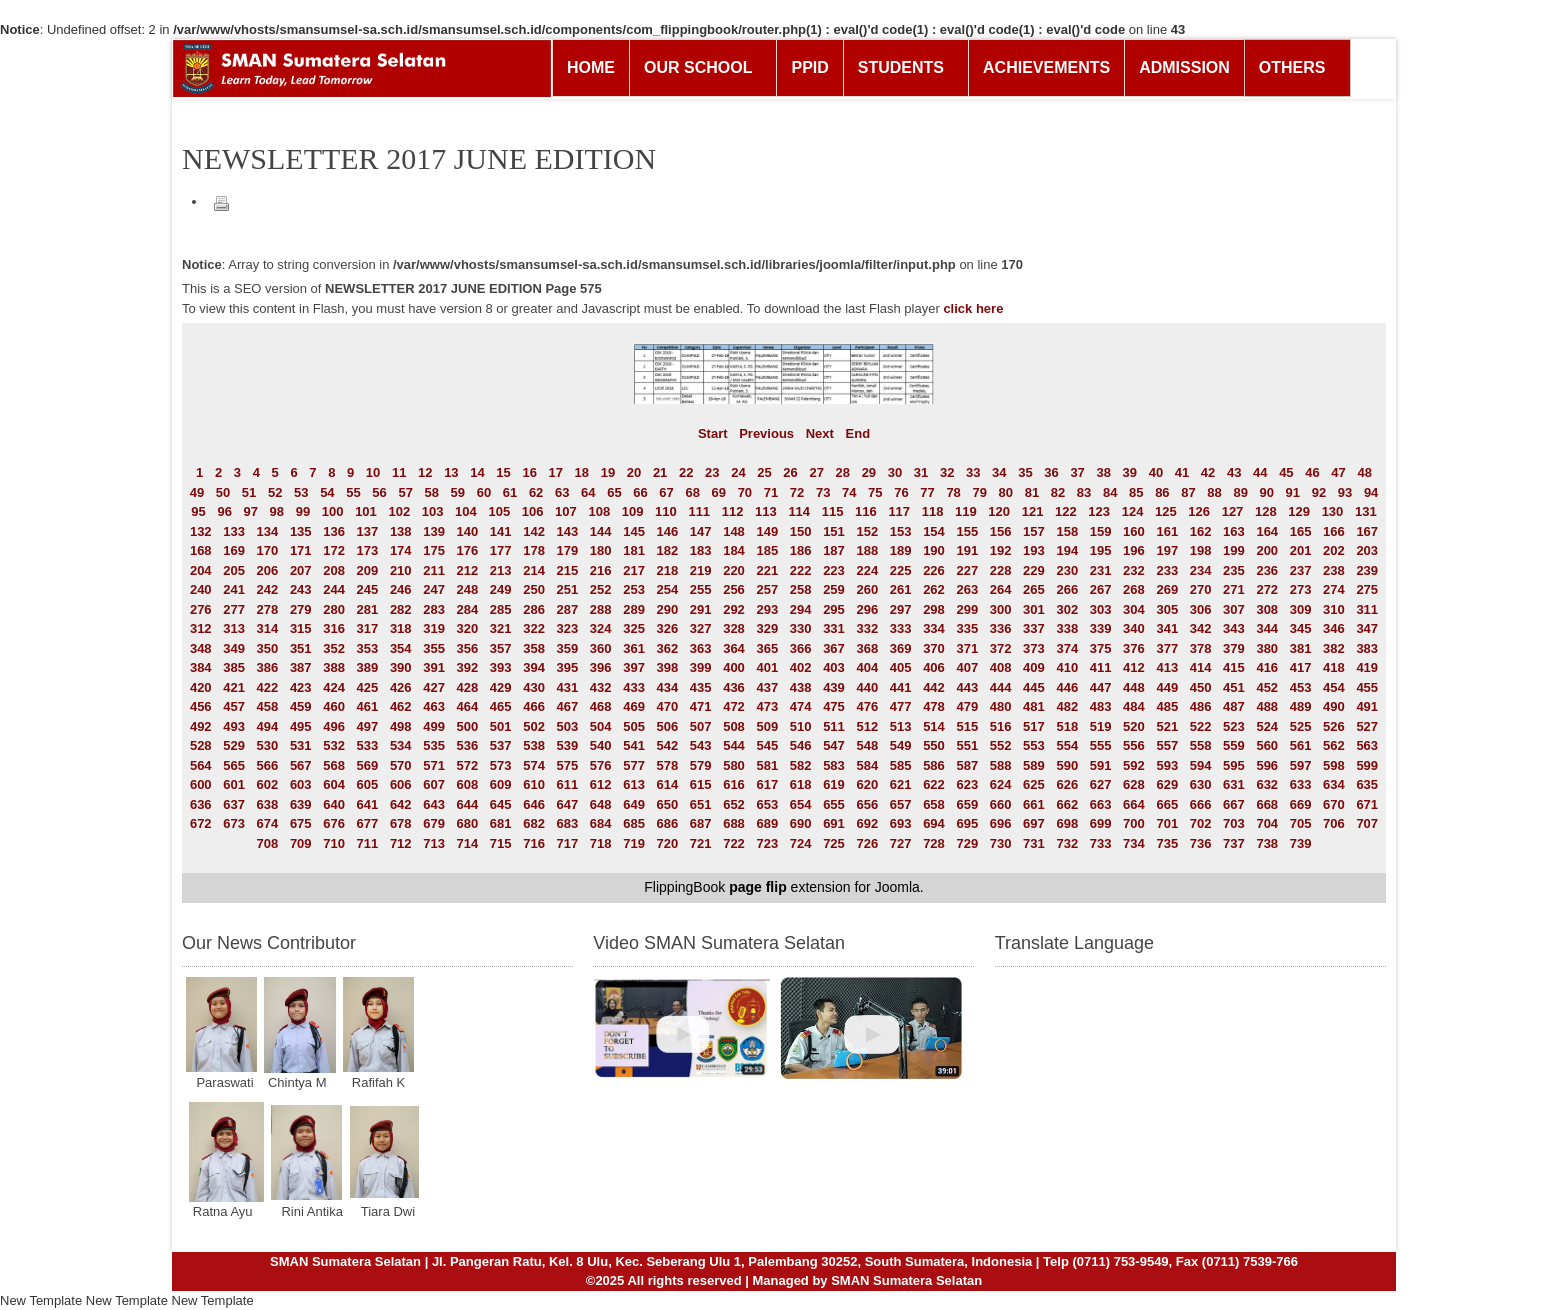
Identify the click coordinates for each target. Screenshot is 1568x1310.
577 (634, 765)
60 (484, 492)
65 (614, 492)
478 (934, 706)
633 (1301, 784)
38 (1103, 472)
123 (1099, 511)
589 (1034, 765)
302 (1067, 609)
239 (1367, 570)
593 (1167, 765)
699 (1101, 823)
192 (1001, 550)
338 (1067, 628)
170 (268, 550)
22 (686, 472)
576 (601, 765)
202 (1334, 550)
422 (268, 687)
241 (234, 589)
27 (816, 472)
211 (434, 570)
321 (501, 628)
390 (401, 667)
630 (1201, 784)
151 (834, 531)
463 (434, 706)
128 (1266, 511)
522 (1201, 726)
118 (933, 511)
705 (1301, 823)
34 (999, 472)
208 (334, 570)
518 (1067, 726)
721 (701, 843)
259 (834, 589)
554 (1067, 745)
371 (967, 648)
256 (734, 589)
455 (1367, 687)
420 (201, 687)
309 (1301, 609)
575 (568, 765)
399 (701, 667)
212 (468, 570)
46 (1312, 472)
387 (301, 667)
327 (701, 628)
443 (967, 687)
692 (867, 823)
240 (201, 589)
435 (701, 687)
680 (468, 823)
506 (668, 726)
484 (1134, 706)
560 (1267, 745)
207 (301, 570)
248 (468, 589)
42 (1208, 472)
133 (234, 531)
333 (901, 628)
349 (234, 648)
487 (1234, 706)
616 (734, 784)
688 (734, 823)
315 (301, 628)
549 (901, 745)
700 (1134, 823)
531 (301, 745)
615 (701, 784)
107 (566, 511)
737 (1234, 843)
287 (568, 609)
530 (268, 745)
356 (468, 648)
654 (801, 804)
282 (401, 609)
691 (834, 823)
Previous (766, 433)
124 (1133, 511)
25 (764, 472)
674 (268, 823)
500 (468, 726)
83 (1084, 492)
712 (401, 843)
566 (268, 765)
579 (701, 765)
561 (1301, 745)
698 (1067, 823)
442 (934, 687)
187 (834, 550)
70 (745, 492)
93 (1345, 492)
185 (767, 550)
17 (556, 472)
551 (967, 745)
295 (834, 609)
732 (1067, 843)
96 (224, 511)
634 (1334, 784)
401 (767, 667)
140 (468, 531)
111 (699, 511)
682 (534, 823)
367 (834, 648)
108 (599, 511)
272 (1267, 589)
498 (401, 726)
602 (268, 784)
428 (468, 687)
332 (867, 628)
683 (568, 823)
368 (867, 648)
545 (767, 745)
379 (1234, 648)
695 (967, 823)
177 (501, 550)
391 (434, 667)
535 (434, 745)
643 (434, 804)
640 (334, 804)
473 (767, 706)
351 (301, 648)
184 (734, 550)
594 (1201, 765)
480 (1001, 706)
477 (901, 706)
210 (401, 570)
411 (1101, 667)
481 (1034, 706)
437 (767, 687)
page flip (758, 887)
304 (1134, 609)
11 (399, 472)
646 (534, 804)
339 (1101, 628)
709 (301, 843)
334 (934, 628)
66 (640, 492)
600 (201, 784)
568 (334, 765)
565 (234, 765)
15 (503, 472)
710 (334, 843)
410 (1067, 667)
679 (434, 823)
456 (201, 706)
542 (668, 745)
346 (1334, 628)
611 (568, 784)
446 (1067, 687)
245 (368, 589)
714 (468, 843)
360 (601, 648)
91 (1293, 492)
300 (1001, 609)
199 (1234, 550)
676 (334, 823)
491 (1367, 706)
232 (1134, 570)
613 (634, 784)
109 (633, 511)
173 (368, 550)
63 (562, 492)
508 (734, 726)
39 (1130, 472)
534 (401, 745)
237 (1301, 570)
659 (967, 804)
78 (953, 492)
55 (353, 492)
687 (701, 823)
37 (1077, 472)
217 (634, 570)
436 (734, 687)
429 (501, 687)
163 (1234, 531)
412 (1134, 667)
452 (1267, 687)
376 (1134, 648)
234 (1201, 570)
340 (1134, 628)
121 (1033, 511)
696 (1001, 823)
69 (719, 492)
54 (327, 492)
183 (701, 550)
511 (834, 726)
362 (668, 648)
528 (201, 745)
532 (334, 745)
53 (301, 492)
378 (1201, 648)
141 (501, 531)
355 (434, 648)
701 (1167, 823)
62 (536, 492)
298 (934, 609)
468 (601, 706)
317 (368, 628)
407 (967, 667)
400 (734, 667)
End (858, 433)
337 (1034, 628)
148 (734, 531)
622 (934, 784)
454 (1334, 687)
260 (867, 589)
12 (425, 472)
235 (1234, 570)
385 (234, 667)
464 (468, 706)
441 (901, 687)
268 (1134, 589)
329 (767, 628)
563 (1367, 745)
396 (601, 667)
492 (201, 726)
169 (234, 550)
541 (634, 745)
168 (201, 550)
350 (268, 648)
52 (275, 492)
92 (1319, 492)
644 (468, 804)
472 (734, 706)
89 (1240, 492)
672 (201, 823)
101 (366, 511)
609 (501, 784)
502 (534, 726)
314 (268, 628)
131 (1366, 511)
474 (801, 706)
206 (268, 570)
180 (601, 550)
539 (568, 745)
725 (834, 843)
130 (1333, 511)
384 (201, 667)
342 (1201, 628)
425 (368, 687)
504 (601, 726)
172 (334, 550)
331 (834, 628)
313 (234, 628)
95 (198, 511)
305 (1167, 609)
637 (234, 804)
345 (1301, 628)
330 (801, 628)
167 (1367, 531)
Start (713, 433)
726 (867, 843)
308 (1267, 609)
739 (1301, 843)
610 (534, 784)
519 (1101, 726)
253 (634, 589)
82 (1058, 492)
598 (1334, 765)
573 (501, 765)
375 (1101, 648)
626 (1067, 784)
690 (801, 823)
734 (1134, 843)
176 (468, 550)
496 (334, 726)
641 (368, 804)
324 (601, 628)
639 (301, 804)
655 (834, 804)
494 (268, 726)
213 (501, 570)
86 (1162, 492)
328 (734, 628)
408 (1001, 667)
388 (334, 667)
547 (834, 745)
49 (197, 492)
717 (568, 843)
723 (767, 843)
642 (401, 804)
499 (434, 726)
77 (927, 492)
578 (668, 765)
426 (401, 687)
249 (501, 589)
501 (501, 726)
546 (801, 745)
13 (451, 472)
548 (867, 745)
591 (1101, 765)
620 (867, 784)
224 (867, 570)
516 (1001, 726)
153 (901, 531)
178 (534, 550)
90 (1267, 492)
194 (1067, 550)
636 (201, 804)
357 (501, 648)
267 (1101, 589)
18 (582, 472)
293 (767, 609)
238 (1334, 570)
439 (834, 687)
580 (734, 765)
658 (934, 804)
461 (368, 706)
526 (1334, 726)
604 (334, 784)
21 (660, 472)
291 (701, 609)
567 (301, 765)
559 (1234, 745)
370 (934, 648)
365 (767, 648)
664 (1134, 804)
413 (1167, 667)
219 (701, 570)
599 (1367, 765)
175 (434, 550)
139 (434, 531)
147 (701, 531)
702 (1201, 823)
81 (1032, 492)
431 (568, 687)
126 (1199, 511)
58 (432, 492)
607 (434, 784)
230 (1067, 570)
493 (234, 726)
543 (701, 745)
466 (534, 706)
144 (601, 531)
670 (1334, 804)
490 (1334, 706)
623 (967, 784)
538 (534, 745)
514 (934, 726)
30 (895, 472)
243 (301, 589)
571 (434, 765)
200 (1267, 550)
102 (399, 511)
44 (1260, 472)
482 (1067, 706)
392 (468, 667)
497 (368, 726)
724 (801, 843)
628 (1134, 784)
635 (1367, 784)
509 (767, 726)
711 (368, 843)
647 (568, 804)
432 (601, 687)
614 (668, 784)
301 (1034, 609)
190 (934, 550)
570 (401, 765)
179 (568, 550)
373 (1034, 648)
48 (1364, 472)
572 (468, 765)
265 (1034, 589)
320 (468, 628)
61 (510, 492)
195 (1101, 550)
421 (234, 687)
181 (634, 550)
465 (501, 706)
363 (701, 648)
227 (967, 570)
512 (867, 726)
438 (801, 687)
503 (568, 726)
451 (1234, 687)
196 (1134, 550)
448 (1134, 687)
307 (1234, 609)
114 (799, 511)
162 (1201, 531)
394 (534, 667)
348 (201, 648)
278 (268, 609)
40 (1156, 472)
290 (668, 609)
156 (1001, 531)
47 (1338, 472)
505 (634, 726)
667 (1234, 804)
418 (1334, 667)
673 (234, 823)
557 (1167, 745)
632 (1267, 784)
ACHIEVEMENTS (1046, 67)
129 (1299, 511)
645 (501, 804)
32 (947, 472)
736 (1201, 843)
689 (767, 823)
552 (1001, 745)
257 (767, 589)
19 (608, 472)
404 (867, 667)
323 (568, 628)
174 (401, 550)
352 (334, 648)
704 (1267, 823)
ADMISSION (1184, 67)
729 (967, 843)
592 (1134, 765)
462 (401, 706)
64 (588, 492)
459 (301, 706)
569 (368, 765)
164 (1267, 531)
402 (801, 667)
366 (801, 648)
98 (277, 511)
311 (1367, 609)
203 (1367, 550)
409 (1034, 667)
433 (634, 687)
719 (634, 843)
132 (201, 531)
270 (1201, 589)
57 (405, 492)
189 (901, 550)
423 (301, 687)
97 (251, 511)
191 (967, 550)
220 (734, 570)
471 (701, 706)
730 (1001, 843)
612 (601, 784)
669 (1301, 804)
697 (1034, 823)
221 (767, 570)
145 (634, 531)
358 (534, 648)
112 (733, 511)
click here (973, 308)
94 (1371, 492)
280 (334, 609)
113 (766, 511)
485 (1167, 706)
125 (1166, 511)
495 (301, 726)
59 (458, 492)
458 (268, 706)
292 (734, 609)
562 (1334, 745)
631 (1234, 784)
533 (368, 745)
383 (1367, 648)
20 (634, 472)
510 (801, 726)
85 (1136, 492)
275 (1367, 589)
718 (601, 843)
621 (901, 784)
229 (1034, 570)
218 (668, 570)
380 (1267, 648)
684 (601, 823)
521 (1167, 726)
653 (767, 804)
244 (334, 589)
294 (801, 609)
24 (738, 472)
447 (1101, 687)
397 (634, 667)
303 (1101, 609)
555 (1101, 745)
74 (849, 492)
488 (1267, 706)
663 (1101, 804)
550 (934, 745)
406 (934, 667)
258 (801, 589)
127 (1233, 511)
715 (501, 843)
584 (867, 765)
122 (1066, 511)
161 (1167, 531)
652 (734, 804)
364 (734, 648)
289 (634, 609)
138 (401, 531)
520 (1134, 726)
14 (477, 472)
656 (867, 804)
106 (533, 511)
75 (875, 492)
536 (468, 745)
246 (401, 589)
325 (634, 628)
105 (499, 511)
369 (901, 648)
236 (1267, 570)
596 (1267, 765)
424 (334, 687)
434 (668, 687)
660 (1001, 804)
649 (634, 804)
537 (501, 745)
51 (249, 492)
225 (901, 570)
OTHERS (1292, 67)
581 (767, 765)
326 (668, 628)
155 (967, 531)
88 (1214, 492)
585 (901, 765)
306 (1201, 609)
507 (701, 726)
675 (301, 823)
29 (869, 472)
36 (1051, 472)
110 (666, 511)
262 (934, 589)
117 (899, 511)
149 (767, 531)
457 (234, 706)
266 (1067, 589)
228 (1001, 570)
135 (301, 531)
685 (634, 823)
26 (790, 472)
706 (1334, 823)
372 (1001, 648)
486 (1201, 706)
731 (1034, 843)
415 (1234, 667)
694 (934, 823)
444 (1001, 687)
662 (1067, 804)
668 (1267, 804)
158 (1067, 531)
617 (767, 784)
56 (379, 492)
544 (734, 745)
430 (534, 687)
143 (568, 531)
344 (1267, 628)
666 (1201, 804)
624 (1001, 784)
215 (568, 570)
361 (634, 648)
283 (434, 609)
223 (834, 570)
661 (1034, 804)
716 (534, 843)
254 (668, 589)
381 (1301, 648)
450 (1201, 687)
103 (433, 511)
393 (501, 667)
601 (234, 784)
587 (967, 765)
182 (668, 550)
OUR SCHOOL (698, 67)
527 (1367, 726)
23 (712, 472)
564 (201, 765)
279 (301, 609)
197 (1167, 550)
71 (771, 492)
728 (934, 843)
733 (1101, 843)
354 (401, 648)
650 (668, 804)
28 (843, 472)
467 (568, 706)
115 (833, 511)
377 (1167, 648)
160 (1134, 531)
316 (334, 628)
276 (201, 609)
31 (921, 472)
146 (668, 531)
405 (901, 667)
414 (1201, 667)
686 (668, 823)
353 (368, 648)
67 (666, 492)
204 (201, 570)
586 (934, 765)
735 (1167, 843)
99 (303, 511)
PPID (809, 67)
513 (901, 726)
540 (601, 745)
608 (468, 784)
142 (534, 531)
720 (668, 843)
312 (201, 628)
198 (1201, 550)
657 (901, 804)
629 (1167, 784)
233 (1167, 570)
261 (901, 589)
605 (368, 784)
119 (966, 511)
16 (529, 472)
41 (1182, 472)
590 (1067, 765)
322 (534, 628)
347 (1367, 628)
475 (834, 706)
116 (866, 511)
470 (668, 706)
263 (967, 589)
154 (934, 531)
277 (234, 609)
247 (434, 589)
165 (1301, 531)
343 (1234, 628)
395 (568, 667)
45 (1286, 472)
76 (901, 492)
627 (1101, 784)
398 (668, 667)
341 (1167, 628)
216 (601, 570)
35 (1025, 472)
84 (1110, 492)
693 (901, 823)
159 (1101, 531)
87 (1188, 492)
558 (1201, 745)
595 (1234, 765)
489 (1301, 706)
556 (1134, 745)
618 (801, 784)
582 (801, 765)
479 (967, 706)
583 (834, 765)
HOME (591, 67)
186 (801, 550)
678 (401, 823)
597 (1301, 765)
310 (1334, 609)
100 (333, 511)
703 (1234, 823)
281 (368, 609)
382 (1334, 648)
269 (1167, 589)
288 (601, 609)
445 (1034, 687)
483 (1101, 706)
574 (534, 765)
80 (1006, 492)
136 (334, 531)
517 (1034, 726)
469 (634, 706)
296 (867, 609)
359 (568, 648)
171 (301, 550)
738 (1267, 843)
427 (434, 687)
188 (867, 550)
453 (1301, 687)
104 (466, 511)
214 (534, 570)
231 (1101, 570)
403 (834, 667)
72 (797, 492)
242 (268, 589)
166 (1334, 531)
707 (1367, 823)
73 (823, 492)
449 (1167, 687)
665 (1167, 804)
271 (1234, 589)
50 (223, 492)
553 (1034, 745)
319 (434, 628)
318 (401, 628)
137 (368, 531)
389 (368, 667)
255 (701, 589)
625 (1034, 784)
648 (601, 804)
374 (1067, 648)
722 (734, 843)
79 (979, 492)
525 (1301, 726)
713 (434, 843)
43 (1234, 472)
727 (901, 843)
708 (268, 843)
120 (999, 511)
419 (1367, 667)
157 (1034, 531)
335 (967, 628)
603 (301, 784)
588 (1001, 765)
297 (901, 609)
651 (701, 804)
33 (973, 472)
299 (967, 609)
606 (401, 784)
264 (1001, 589)
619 (834, 784)
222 (801, 570)
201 (1301, 550)
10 (373, 472)
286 (534, 609)
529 (234, 745)
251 (568, 589)
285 (501, 609)
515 (967, 726)
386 (268, 667)
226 (934, 570)
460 (334, 706)
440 (867, 687)
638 (268, 804)
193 (1034, 550)
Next (820, 433)
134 (268, 531)
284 (468, 609)
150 (801, 531)
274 (1334, 589)
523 (1234, 726)
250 (534, 589)
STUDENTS (901, 67)
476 (867, 706)
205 (234, 570)
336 (1001, 628)
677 (368, 823)
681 (501, 823)
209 (368, 570)
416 (1267, 667)
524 (1267, 726)
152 (867, 531)
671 (1367, 804)
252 (601, 589)
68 (692, 492)
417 (1301, 667)
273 (1301, 589)
